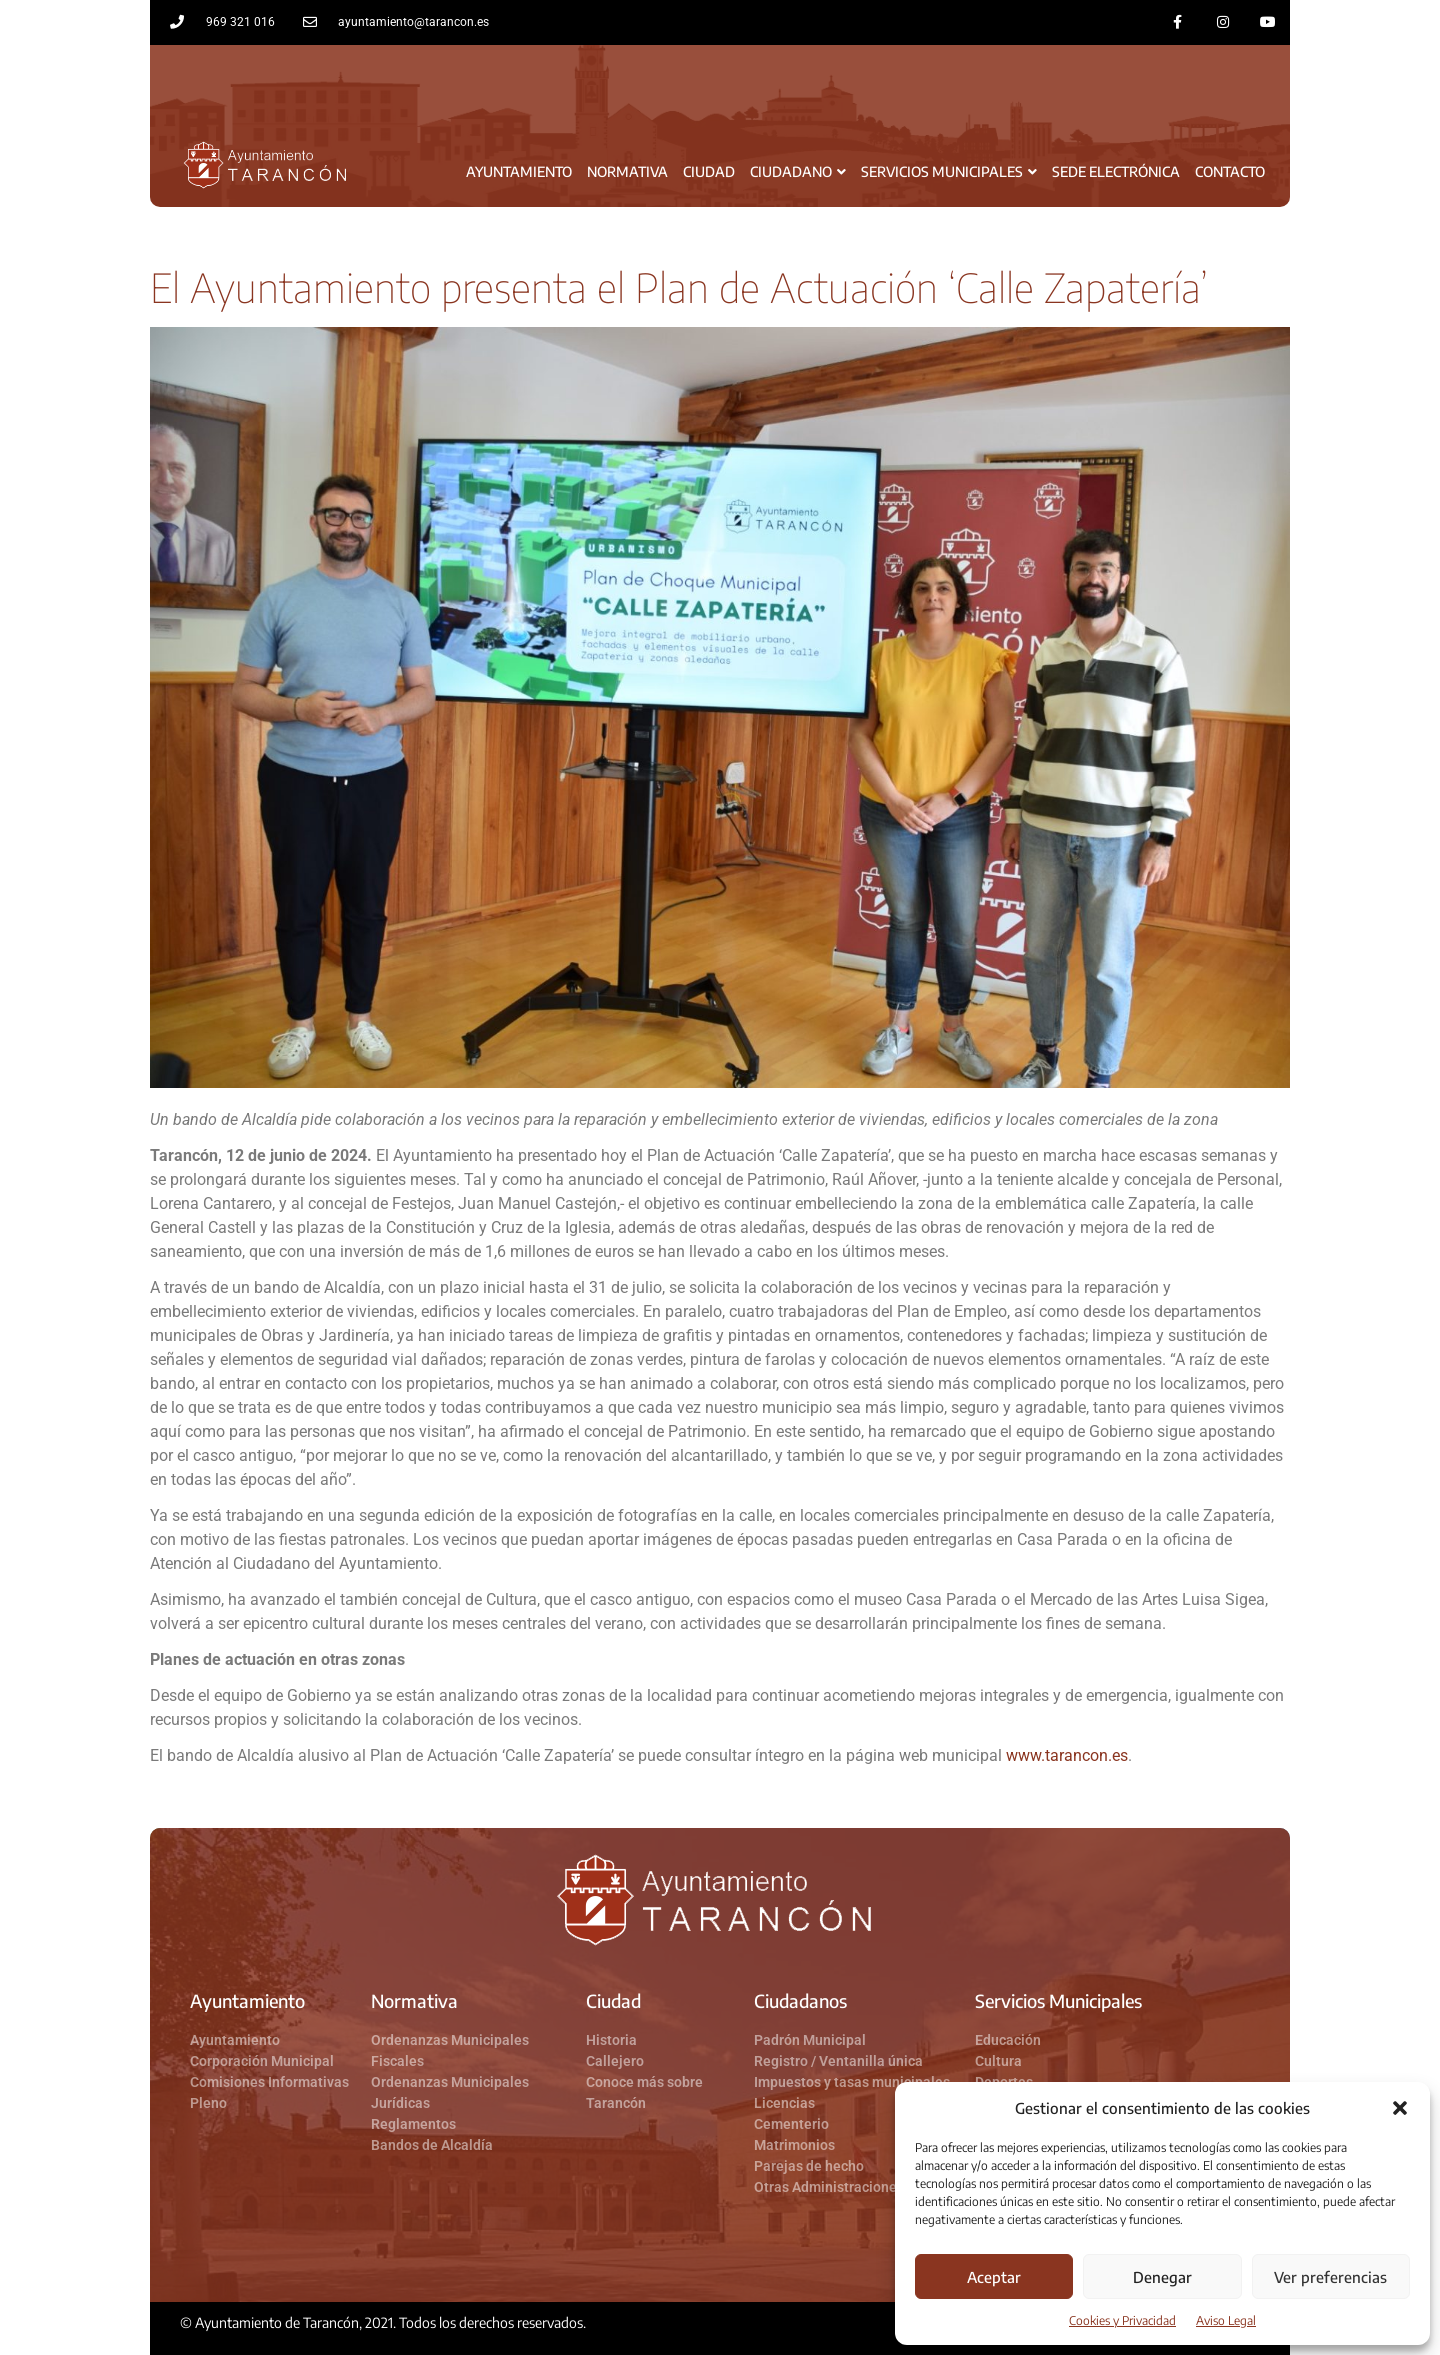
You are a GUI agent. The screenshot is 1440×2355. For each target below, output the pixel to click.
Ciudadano (798, 171)
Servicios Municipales (949, 171)
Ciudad (709, 171)
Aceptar (994, 2277)
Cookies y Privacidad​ (1122, 2320)
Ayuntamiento (519, 171)
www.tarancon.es (1067, 1755)
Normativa (627, 171)
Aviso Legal (1226, 2320)
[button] (1400, 2108)
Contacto (1230, 171)
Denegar (1162, 2277)
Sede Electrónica (1116, 171)
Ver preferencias (1330, 2277)
